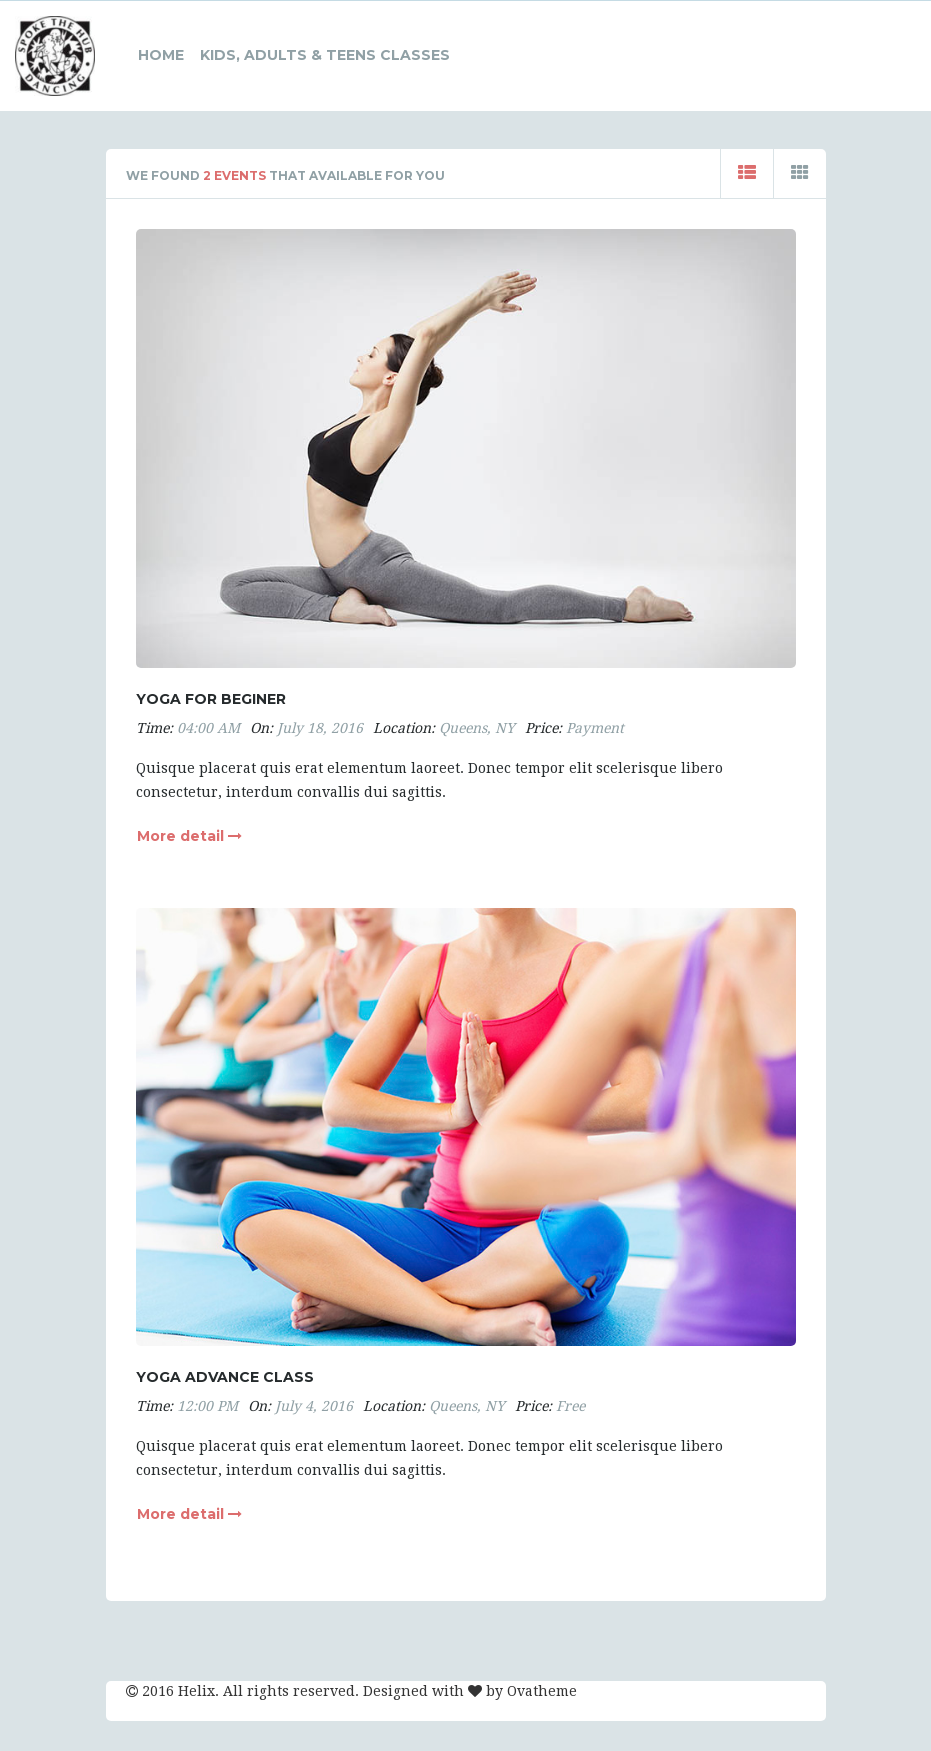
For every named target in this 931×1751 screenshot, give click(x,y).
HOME (161, 55)
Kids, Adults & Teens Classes (325, 55)
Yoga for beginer (211, 699)
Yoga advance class (225, 1377)
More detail (189, 836)
